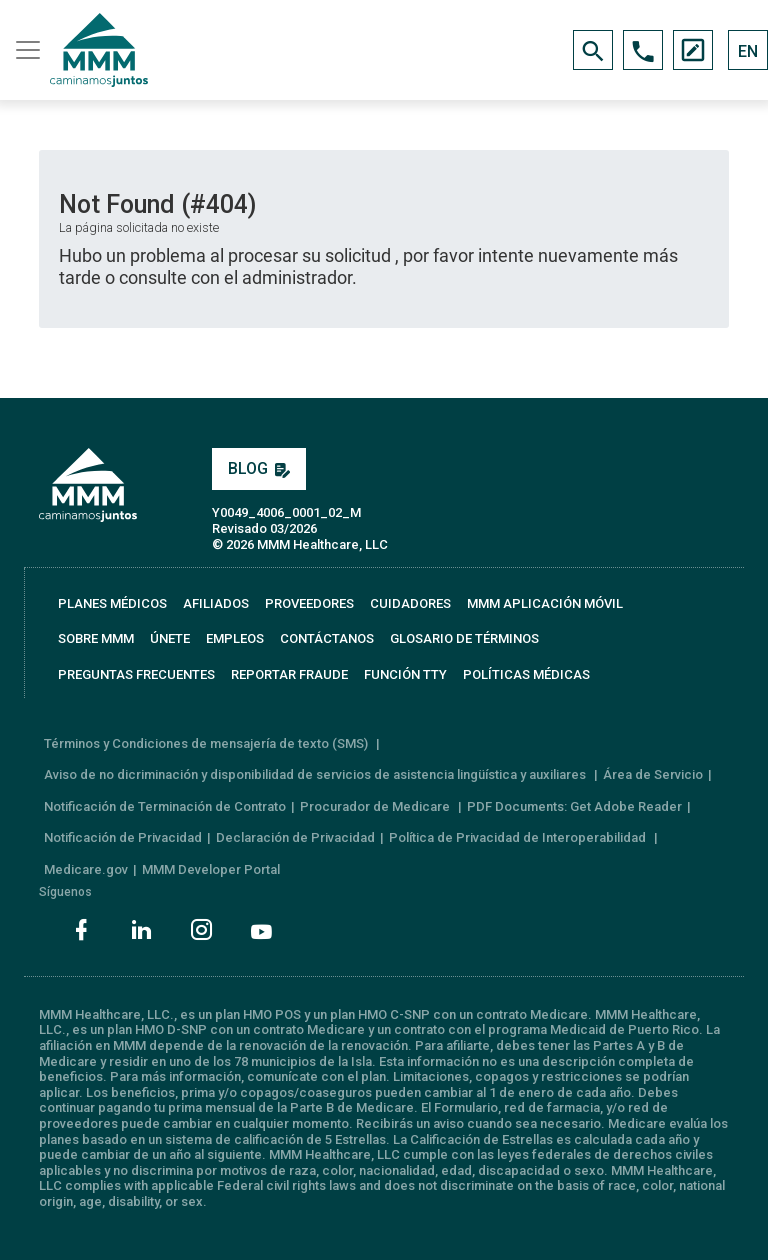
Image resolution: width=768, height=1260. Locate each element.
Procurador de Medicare (376, 806)
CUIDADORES (410, 603)
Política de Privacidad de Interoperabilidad (519, 837)
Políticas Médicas (526, 674)
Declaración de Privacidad (295, 837)
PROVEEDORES (309, 603)
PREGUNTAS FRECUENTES (136, 674)
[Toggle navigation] (25, 50)
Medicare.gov (86, 869)
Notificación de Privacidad (123, 837)
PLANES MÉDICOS (112, 603)
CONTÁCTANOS (327, 638)
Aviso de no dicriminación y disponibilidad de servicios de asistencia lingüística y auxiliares (316, 774)
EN (748, 51)
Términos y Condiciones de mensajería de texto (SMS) (207, 743)
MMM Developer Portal (211, 869)
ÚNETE (170, 638)
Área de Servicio (653, 774)
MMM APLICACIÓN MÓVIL (545, 603)
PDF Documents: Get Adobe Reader (574, 806)
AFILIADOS (216, 603)
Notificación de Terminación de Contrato (165, 806)
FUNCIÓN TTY (405, 674)
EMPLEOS (235, 638)
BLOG (259, 468)
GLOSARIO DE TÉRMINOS (464, 638)
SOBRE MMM (96, 638)
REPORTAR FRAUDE (289, 674)
